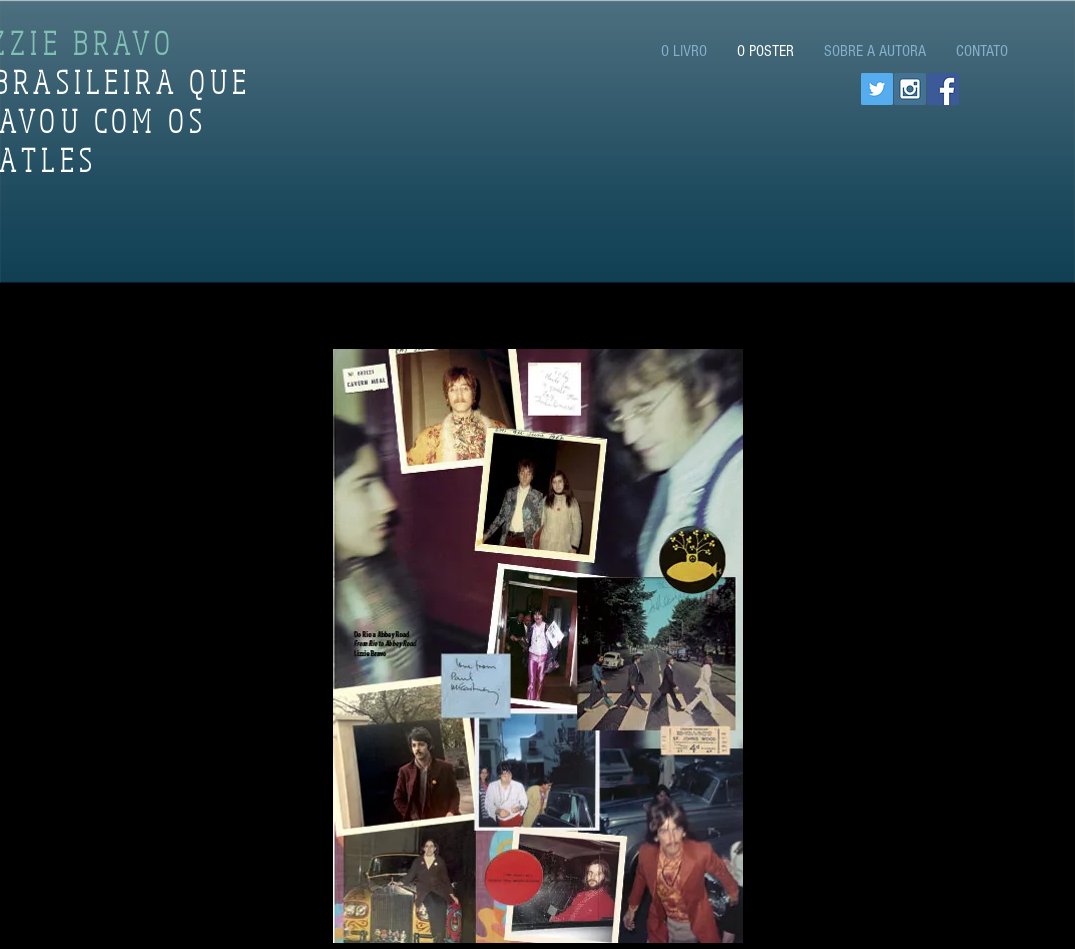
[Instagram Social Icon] (910, 89)
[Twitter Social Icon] (877, 89)
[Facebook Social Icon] (943, 89)
